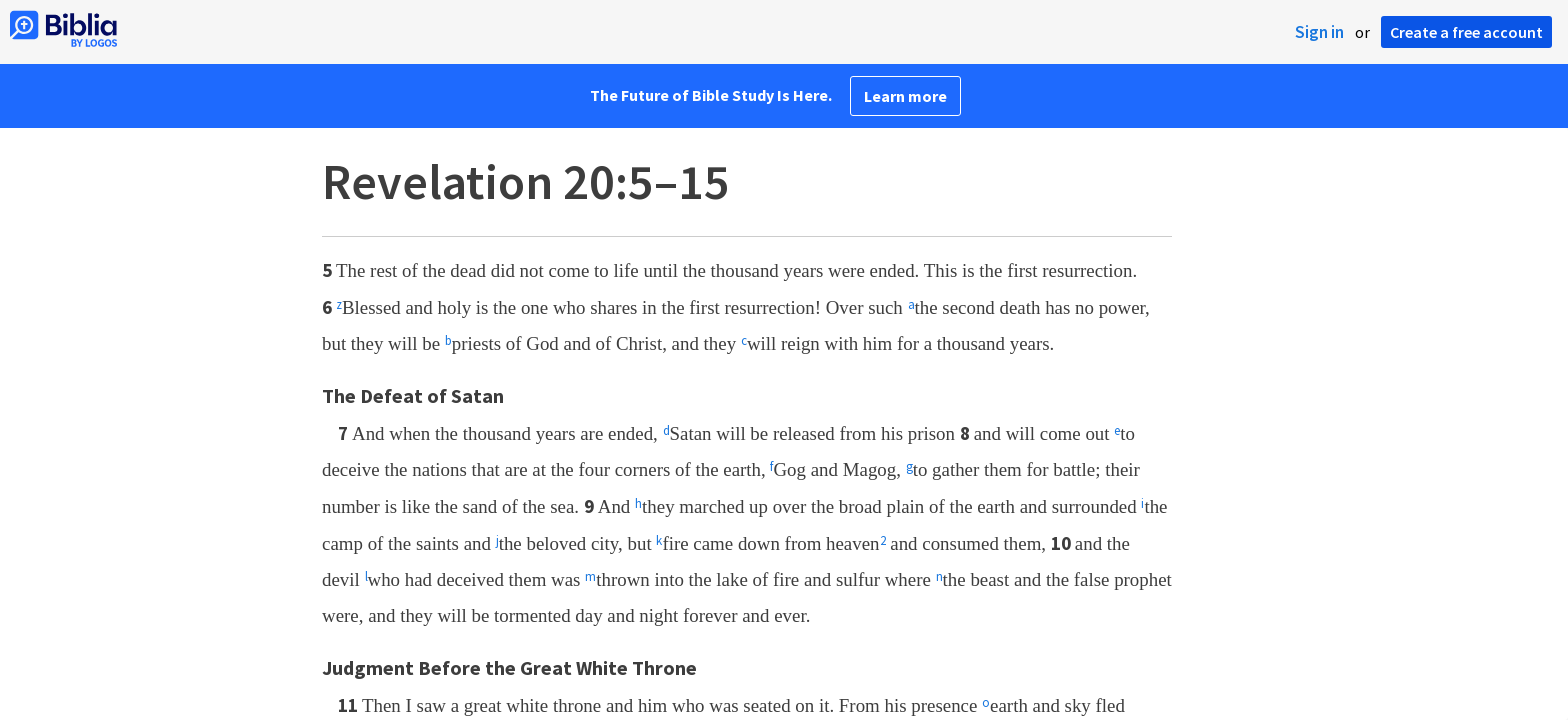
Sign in (1319, 32)
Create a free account (1466, 32)
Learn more (905, 96)
